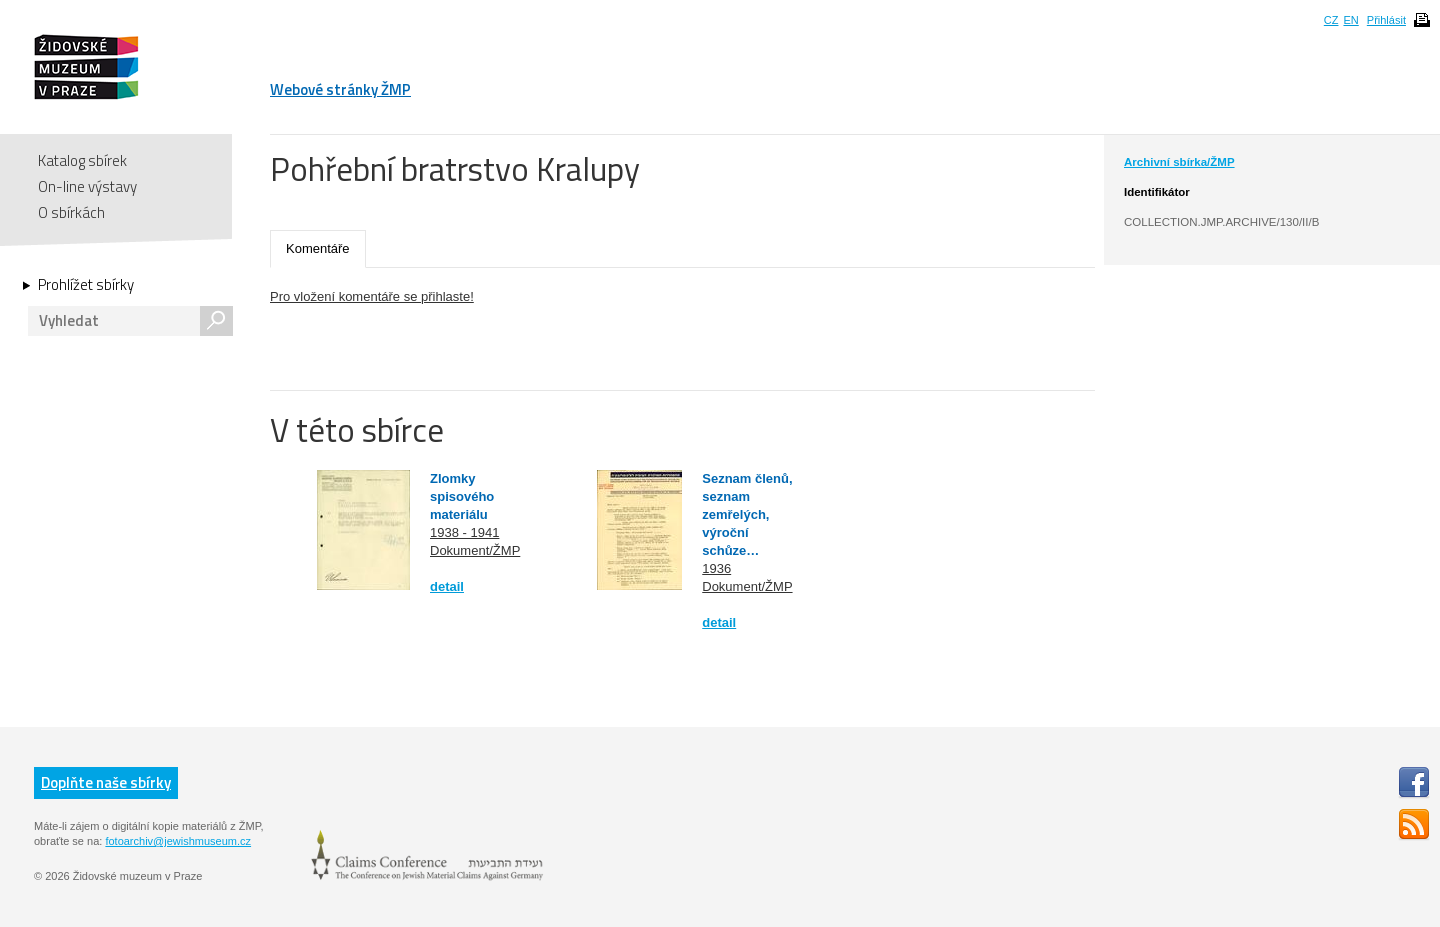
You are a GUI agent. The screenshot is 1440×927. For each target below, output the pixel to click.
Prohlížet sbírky (86, 285)
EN (1350, 20)
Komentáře (318, 248)
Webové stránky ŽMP (340, 89)
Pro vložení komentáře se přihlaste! (372, 296)
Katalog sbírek (82, 160)
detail (447, 586)
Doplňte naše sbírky (106, 782)
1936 (716, 568)
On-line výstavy (87, 186)
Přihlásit (1386, 20)
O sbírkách (71, 212)
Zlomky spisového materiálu (462, 496)
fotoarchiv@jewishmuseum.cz (178, 841)
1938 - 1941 (464, 532)
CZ (1331, 20)
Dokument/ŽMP (475, 550)
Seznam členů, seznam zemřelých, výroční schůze (747, 514)
